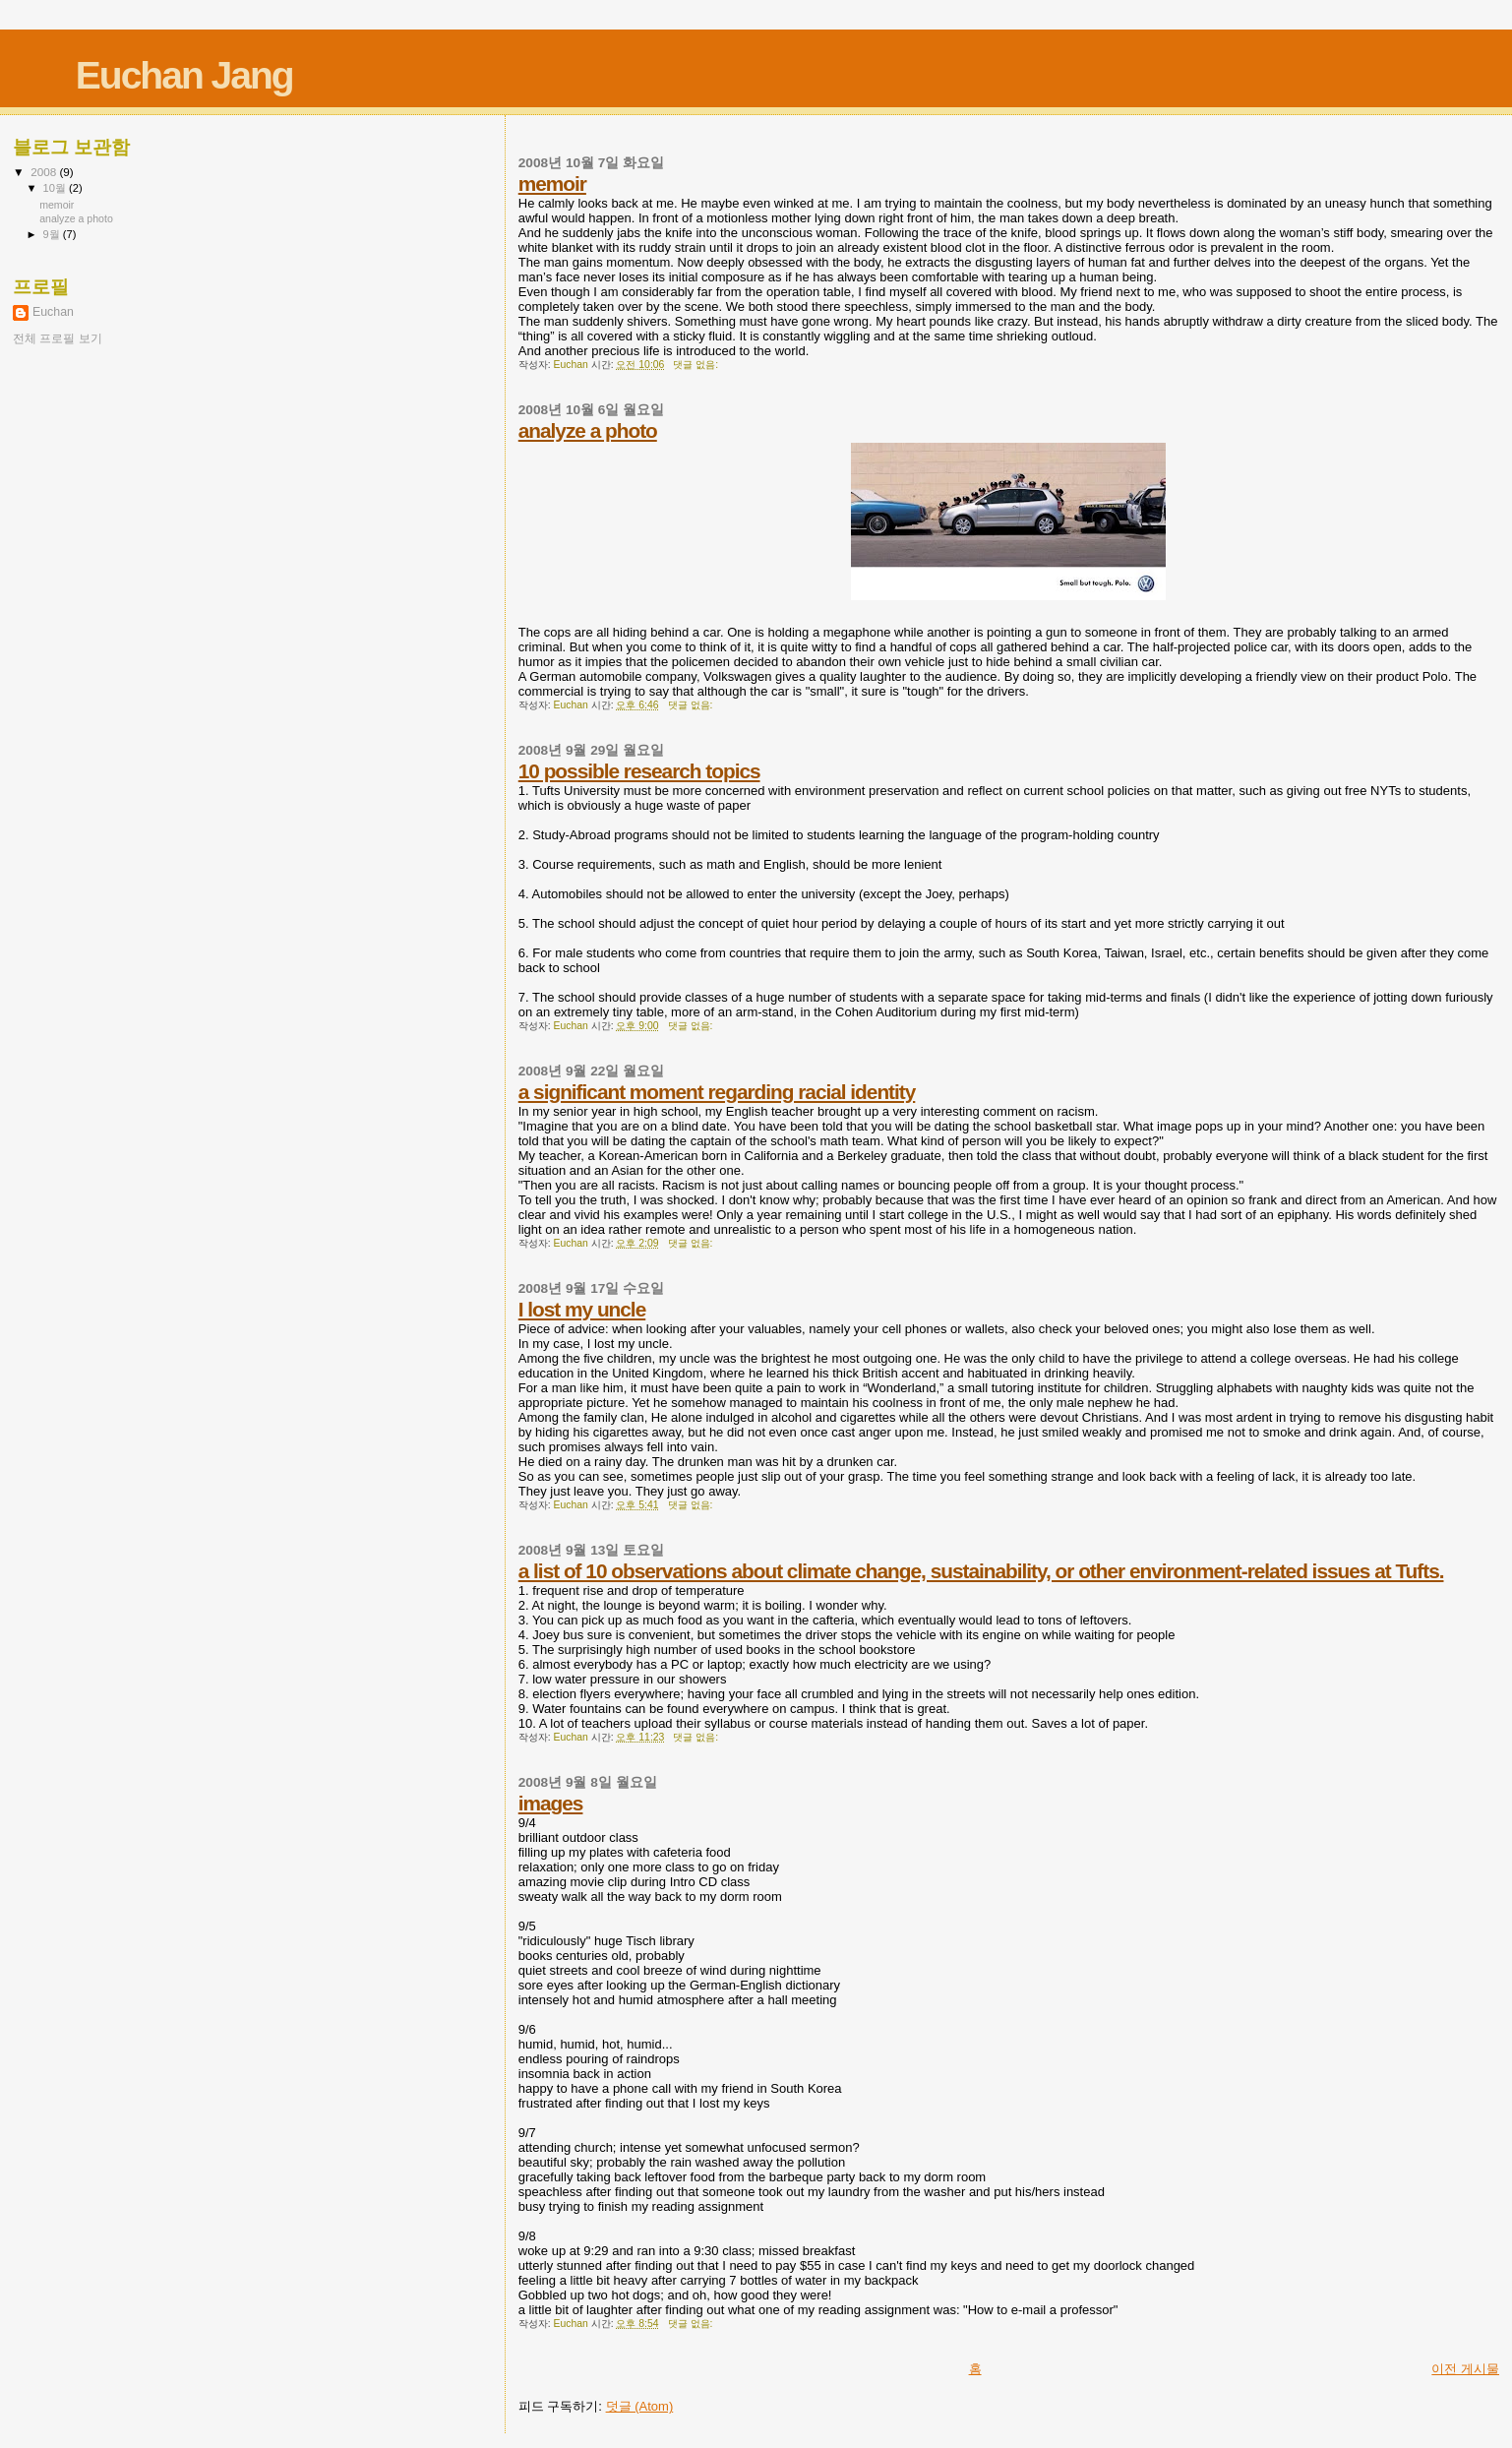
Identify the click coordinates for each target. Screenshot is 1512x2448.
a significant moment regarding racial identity (717, 1091)
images (550, 1803)
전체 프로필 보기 (57, 338)
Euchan (53, 312)
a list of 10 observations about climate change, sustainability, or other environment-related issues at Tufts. (981, 1571)
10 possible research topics (639, 771)
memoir (552, 183)
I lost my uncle (581, 1309)
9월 (53, 234)
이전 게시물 (1465, 2368)
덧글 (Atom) (640, 2406)
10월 (56, 188)
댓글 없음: (697, 364)
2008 (44, 171)
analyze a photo (587, 430)
